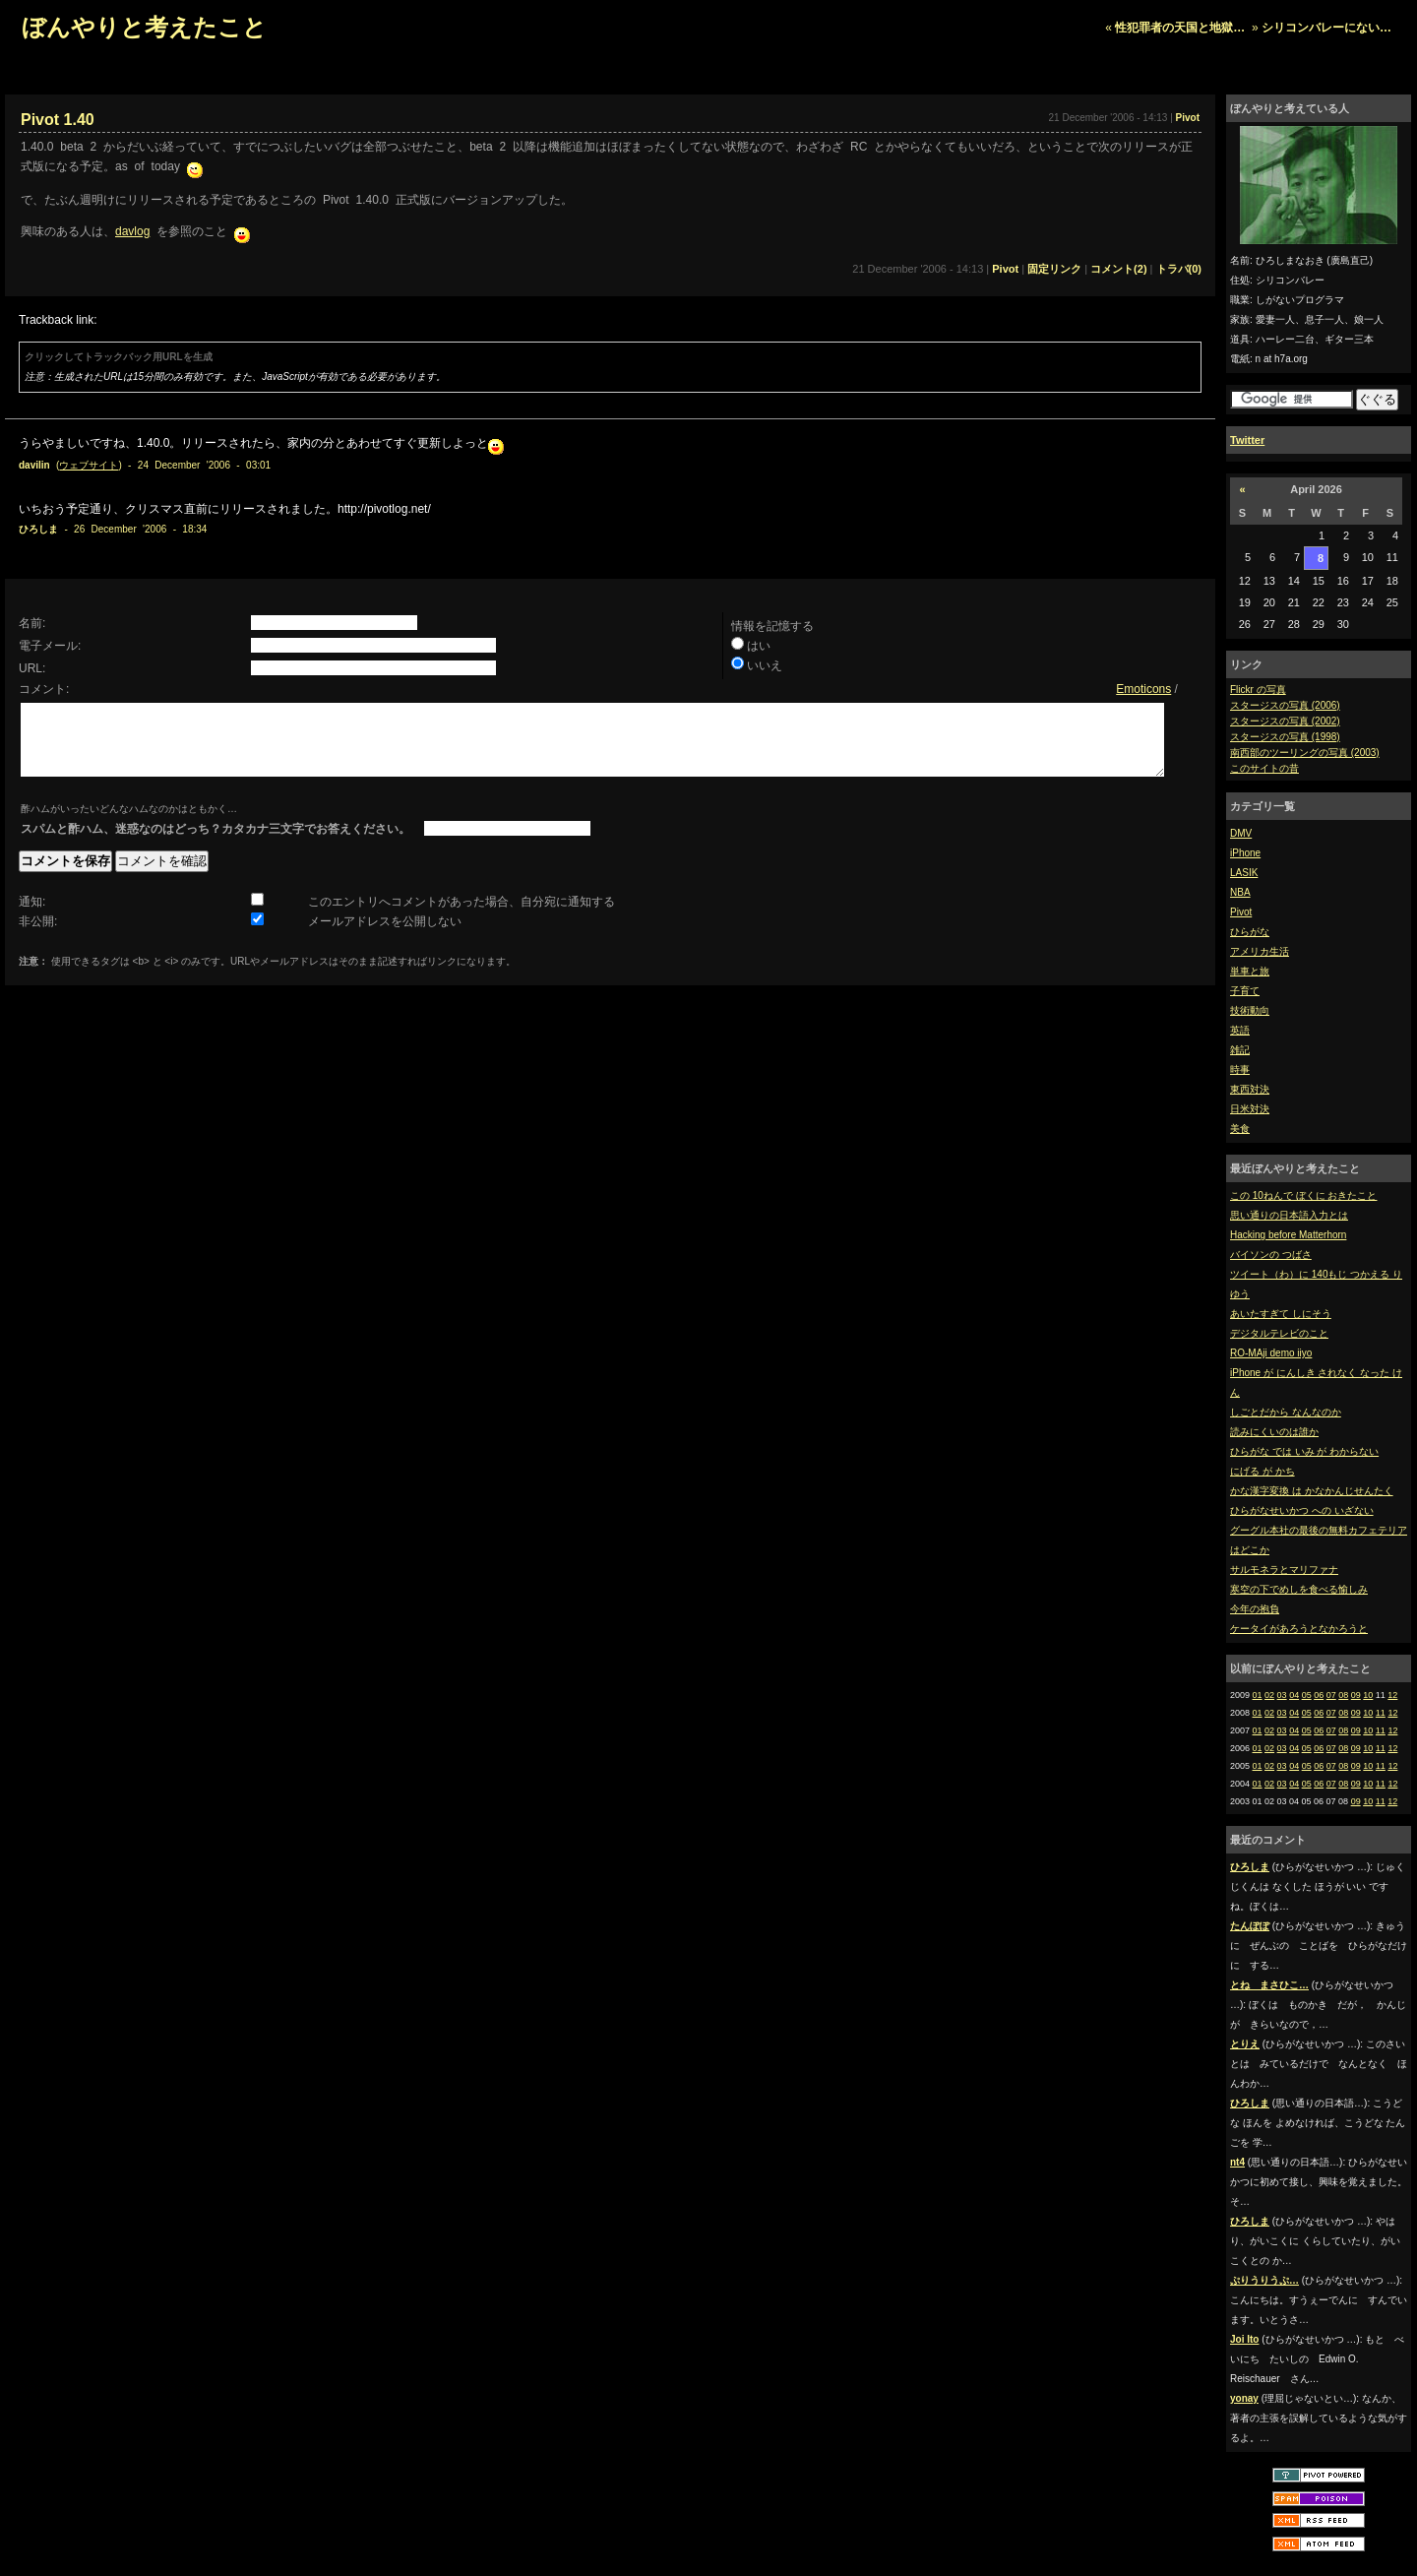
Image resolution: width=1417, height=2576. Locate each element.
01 (1258, 1695)
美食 (1240, 1128)
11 (1381, 1713)
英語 (1240, 1030)
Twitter (1247, 440)
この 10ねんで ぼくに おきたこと (1303, 1195)
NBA (1240, 892)
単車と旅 (1249, 971)
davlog (132, 231)
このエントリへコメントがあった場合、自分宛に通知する (461, 916)
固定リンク (1054, 269)
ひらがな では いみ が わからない (1304, 1451)
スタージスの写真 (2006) (1285, 705)
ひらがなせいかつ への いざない (1302, 1510)
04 (1294, 1695)
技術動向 (1249, 1010)
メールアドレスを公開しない (385, 936)
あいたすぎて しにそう (1280, 1313)
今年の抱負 (1254, 1608)
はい (758, 646)
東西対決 (1249, 1089)
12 (1392, 1695)
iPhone (1245, 853)
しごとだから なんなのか (1285, 1412)
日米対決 (1249, 1108)
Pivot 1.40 (57, 119)
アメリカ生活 (1259, 951)
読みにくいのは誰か (1274, 1431)
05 (1307, 1695)
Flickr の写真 (1258, 689)
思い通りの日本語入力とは (1289, 1215)
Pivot (1241, 912)
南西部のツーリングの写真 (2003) (1305, 752)
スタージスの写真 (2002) (1285, 721)
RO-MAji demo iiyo (1271, 1353)
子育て (1245, 990)
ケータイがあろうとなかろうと (1299, 1628)
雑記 (1240, 1049)
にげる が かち (1262, 1471)
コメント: (44, 689)
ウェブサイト (88, 465)
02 (1269, 1695)
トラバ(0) (1178, 269)
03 (1282, 1695)
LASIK (1244, 872)
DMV (1241, 833)
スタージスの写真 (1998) (1285, 736)
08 (1343, 1695)
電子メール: (50, 646)
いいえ (764, 665)
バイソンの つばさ (1271, 1254)
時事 (1240, 1069)
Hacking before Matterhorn (1288, 1234)
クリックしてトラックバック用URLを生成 (119, 356)
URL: (32, 668)
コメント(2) (1118, 269)
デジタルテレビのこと (1279, 1333)
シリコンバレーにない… (1326, 27)
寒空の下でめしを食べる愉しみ (1299, 1589)
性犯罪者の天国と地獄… (1180, 27)
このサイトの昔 (1264, 768)
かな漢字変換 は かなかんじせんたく (1311, 1490)
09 (1356, 1695)
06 (1319, 1695)
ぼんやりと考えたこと (144, 27)
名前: (32, 623)
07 (1331, 1695)
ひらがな (1249, 931)
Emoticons (1143, 689)
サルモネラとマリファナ (1284, 1569)
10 (1368, 1695)
